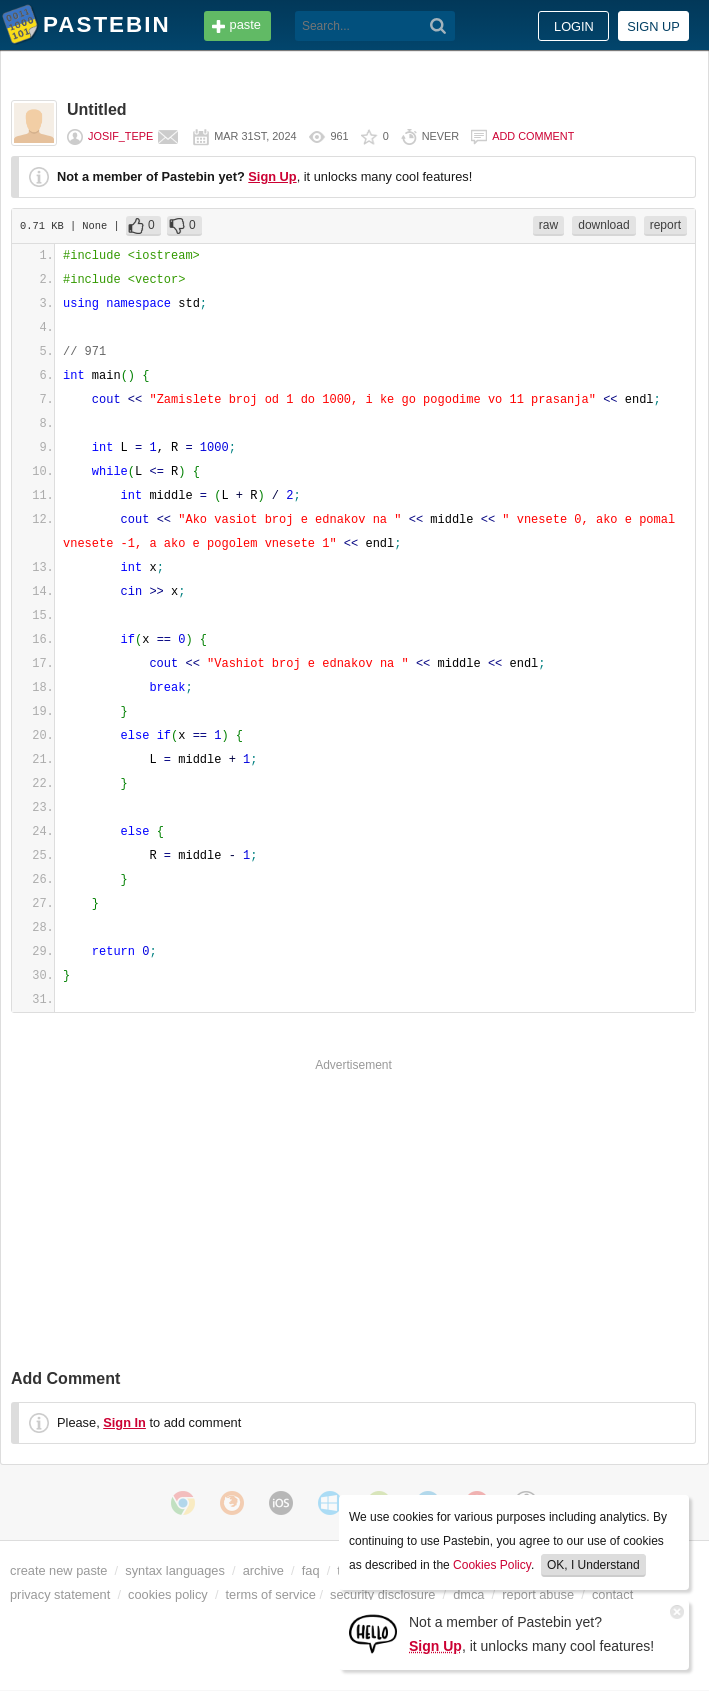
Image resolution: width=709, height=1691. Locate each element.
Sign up (653, 26)
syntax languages (175, 1570)
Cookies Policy (492, 1565)
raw (548, 225)
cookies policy (168, 1594)
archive (263, 1570)
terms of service (271, 1594)
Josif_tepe (120, 136)
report (665, 225)
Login (574, 26)
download (603, 225)
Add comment (533, 136)
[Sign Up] (373, 1632)
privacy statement (60, 1594)
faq (311, 1570)
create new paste (58, 1570)
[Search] (438, 26)
